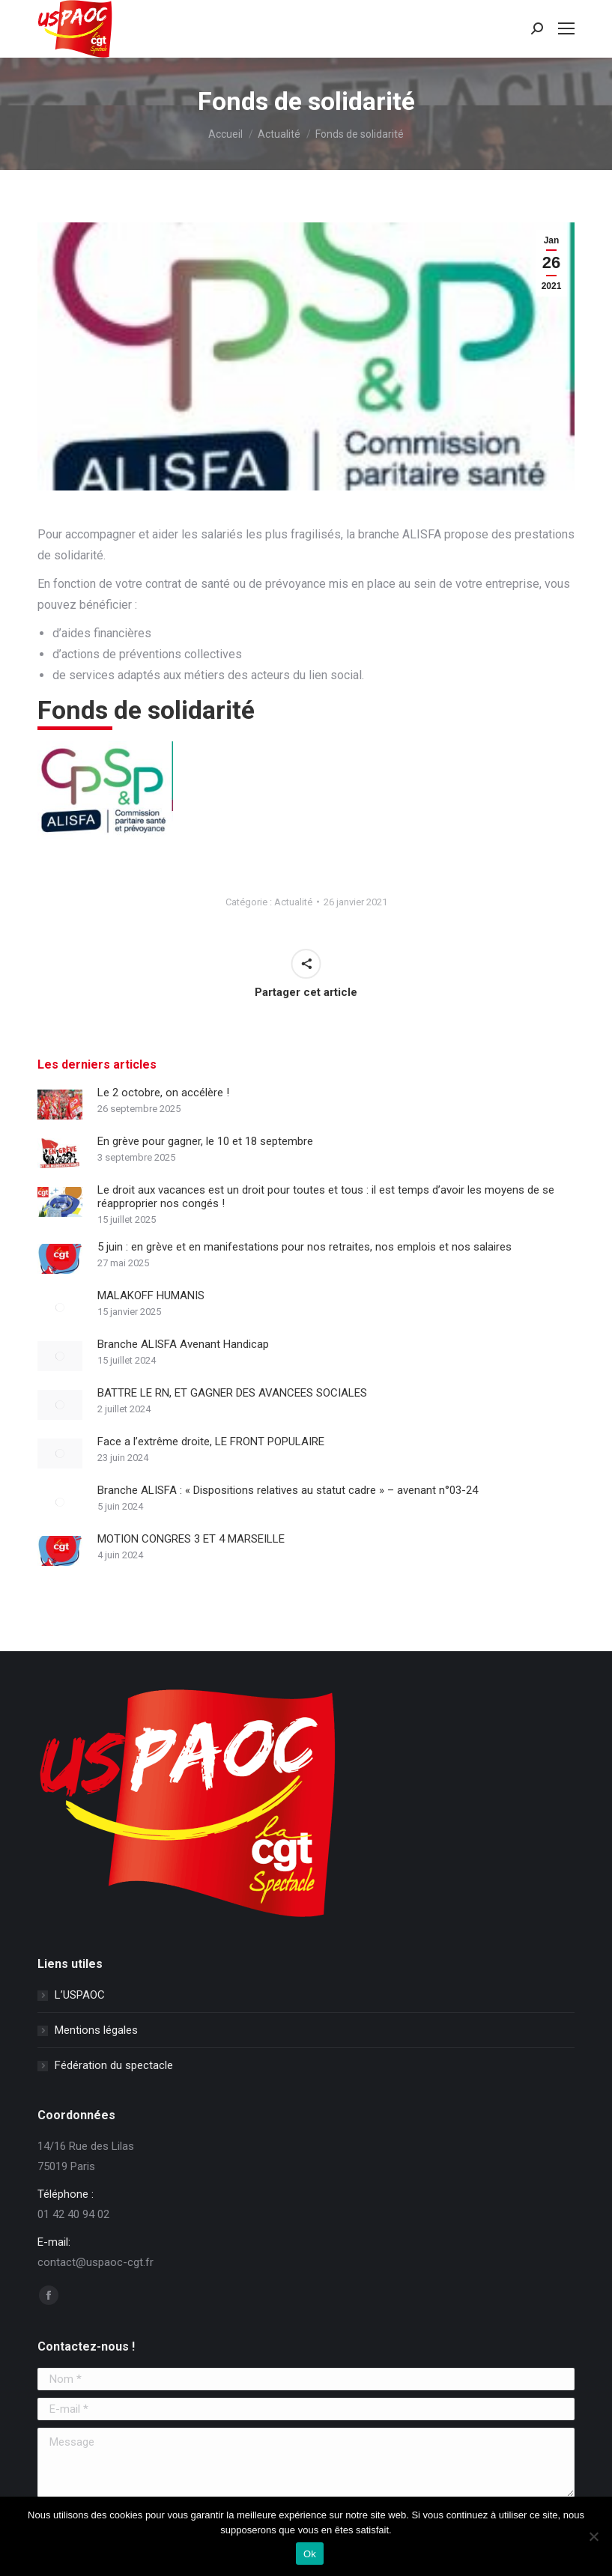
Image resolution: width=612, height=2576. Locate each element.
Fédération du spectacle (114, 2065)
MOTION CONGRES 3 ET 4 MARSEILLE (191, 1539)
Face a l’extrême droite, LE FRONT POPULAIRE (210, 1441)
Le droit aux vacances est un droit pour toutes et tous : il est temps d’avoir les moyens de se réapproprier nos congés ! (325, 1196)
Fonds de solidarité (146, 710)
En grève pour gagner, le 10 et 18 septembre (205, 1141)
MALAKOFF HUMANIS (150, 1295)
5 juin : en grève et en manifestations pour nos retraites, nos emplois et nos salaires (304, 1247)
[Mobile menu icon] (566, 28)
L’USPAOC (80, 1995)
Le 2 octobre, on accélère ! (163, 1092)
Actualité (293, 902)
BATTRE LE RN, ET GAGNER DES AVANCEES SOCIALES (232, 1393)
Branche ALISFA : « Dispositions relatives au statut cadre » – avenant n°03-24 (287, 1490)
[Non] (593, 2536)
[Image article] (59, 1105)
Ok (309, 2554)
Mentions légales (96, 2030)
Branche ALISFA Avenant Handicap (183, 1344)
